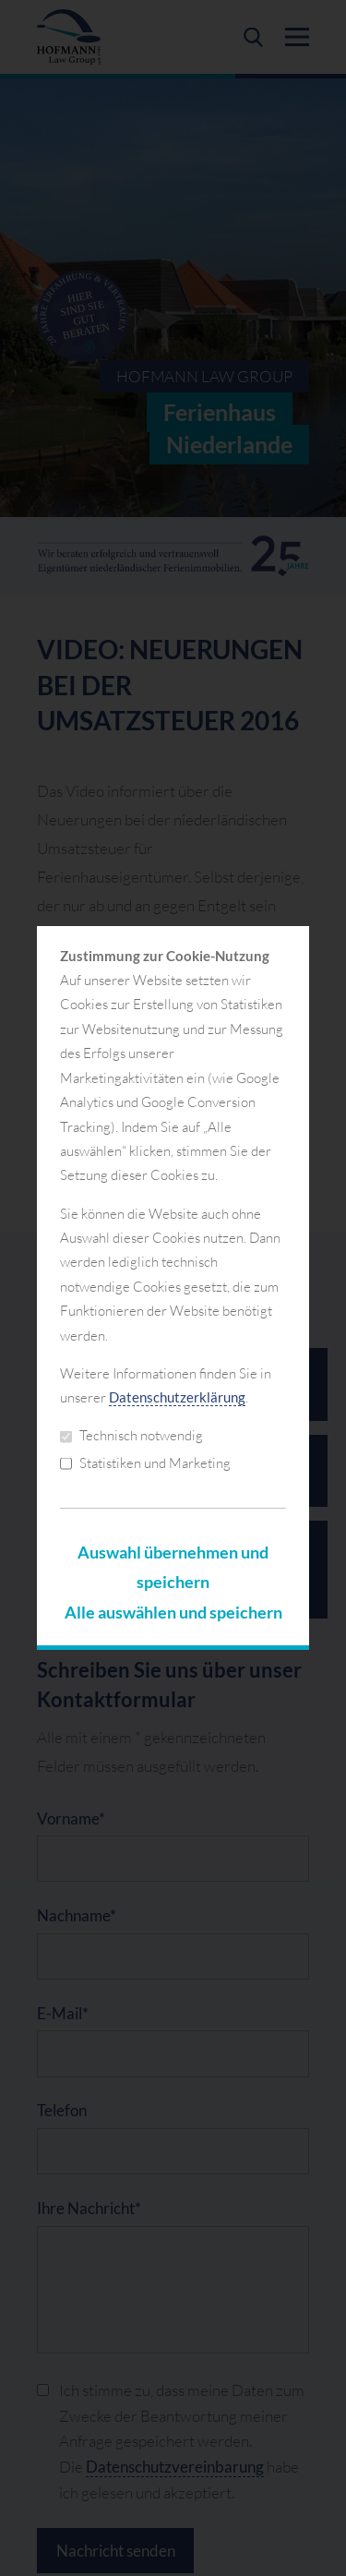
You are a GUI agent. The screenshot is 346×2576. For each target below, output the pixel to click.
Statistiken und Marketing (145, 1463)
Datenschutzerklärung (177, 1397)
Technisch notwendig (131, 1435)
